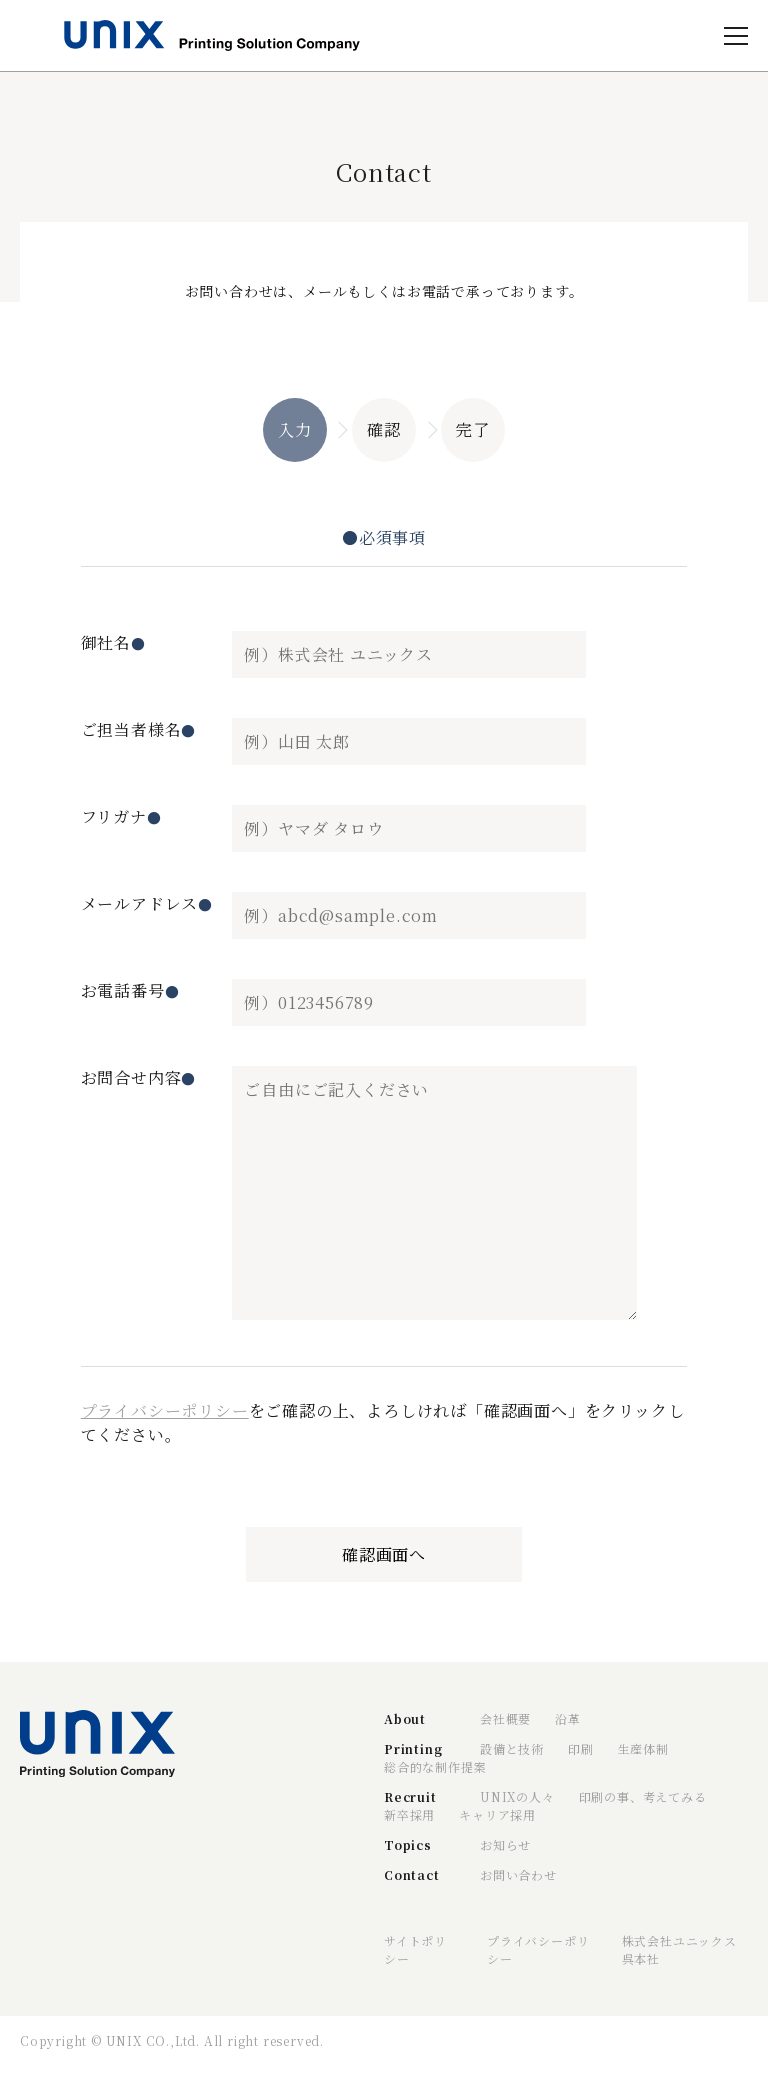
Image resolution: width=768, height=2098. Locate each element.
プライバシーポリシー (165, 1410)
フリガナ (121, 816)
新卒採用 (409, 1814)
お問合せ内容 (139, 1077)
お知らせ (505, 1844)
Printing (413, 1748)
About (405, 1718)
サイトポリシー (415, 1949)
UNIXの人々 (517, 1796)
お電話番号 (130, 990)
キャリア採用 (497, 1814)
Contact (412, 1874)
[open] (736, 36)
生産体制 (643, 1748)
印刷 (581, 1748)
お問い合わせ (518, 1874)
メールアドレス (147, 903)
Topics (408, 1844)
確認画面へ (384, 1554)
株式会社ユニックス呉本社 (679, 1949)
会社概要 (505, 1718)
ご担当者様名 (139, 729)
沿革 (568, 1718)
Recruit (410, 1796)
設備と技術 (512, 1748)
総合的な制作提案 (435, 1766)
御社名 (113, 642)
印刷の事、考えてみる (643, 1796)
